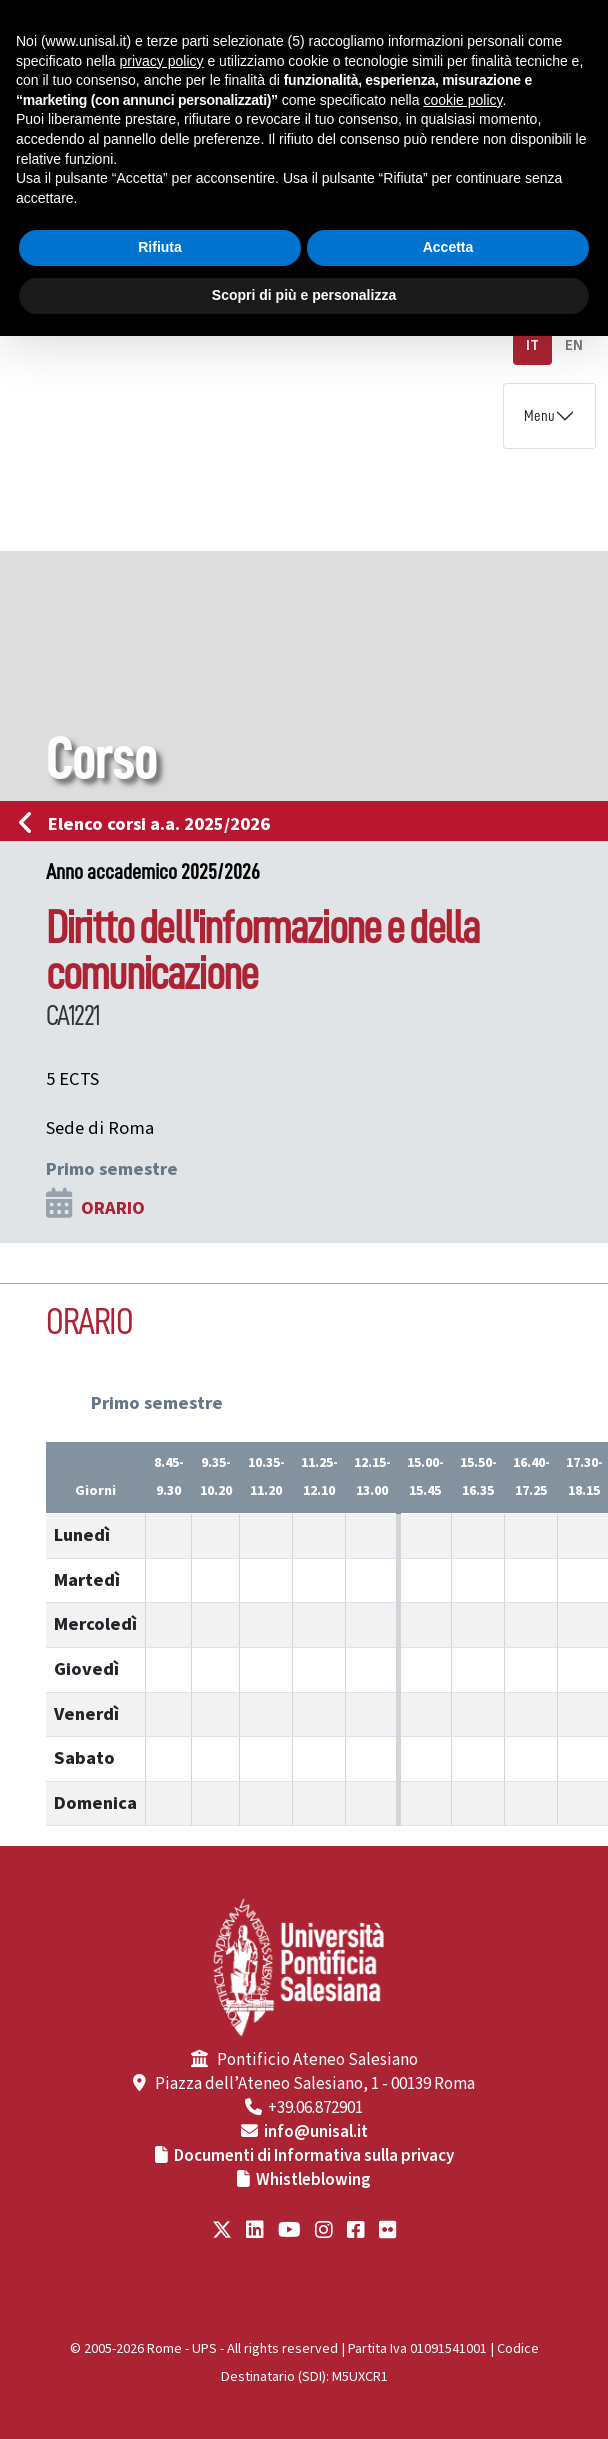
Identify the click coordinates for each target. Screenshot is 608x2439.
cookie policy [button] (462, 100)
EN (574, 345)
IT (532, 345)
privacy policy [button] (162, 61)
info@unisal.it (316, 2132)
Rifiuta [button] (160, 247)
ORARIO (113, 1208)
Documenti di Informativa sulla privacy (314, 2156)
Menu (539, 416)
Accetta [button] (448, 247)
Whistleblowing (313, 2180)
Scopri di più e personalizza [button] (304, 295)
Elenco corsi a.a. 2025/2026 (150, 824)
